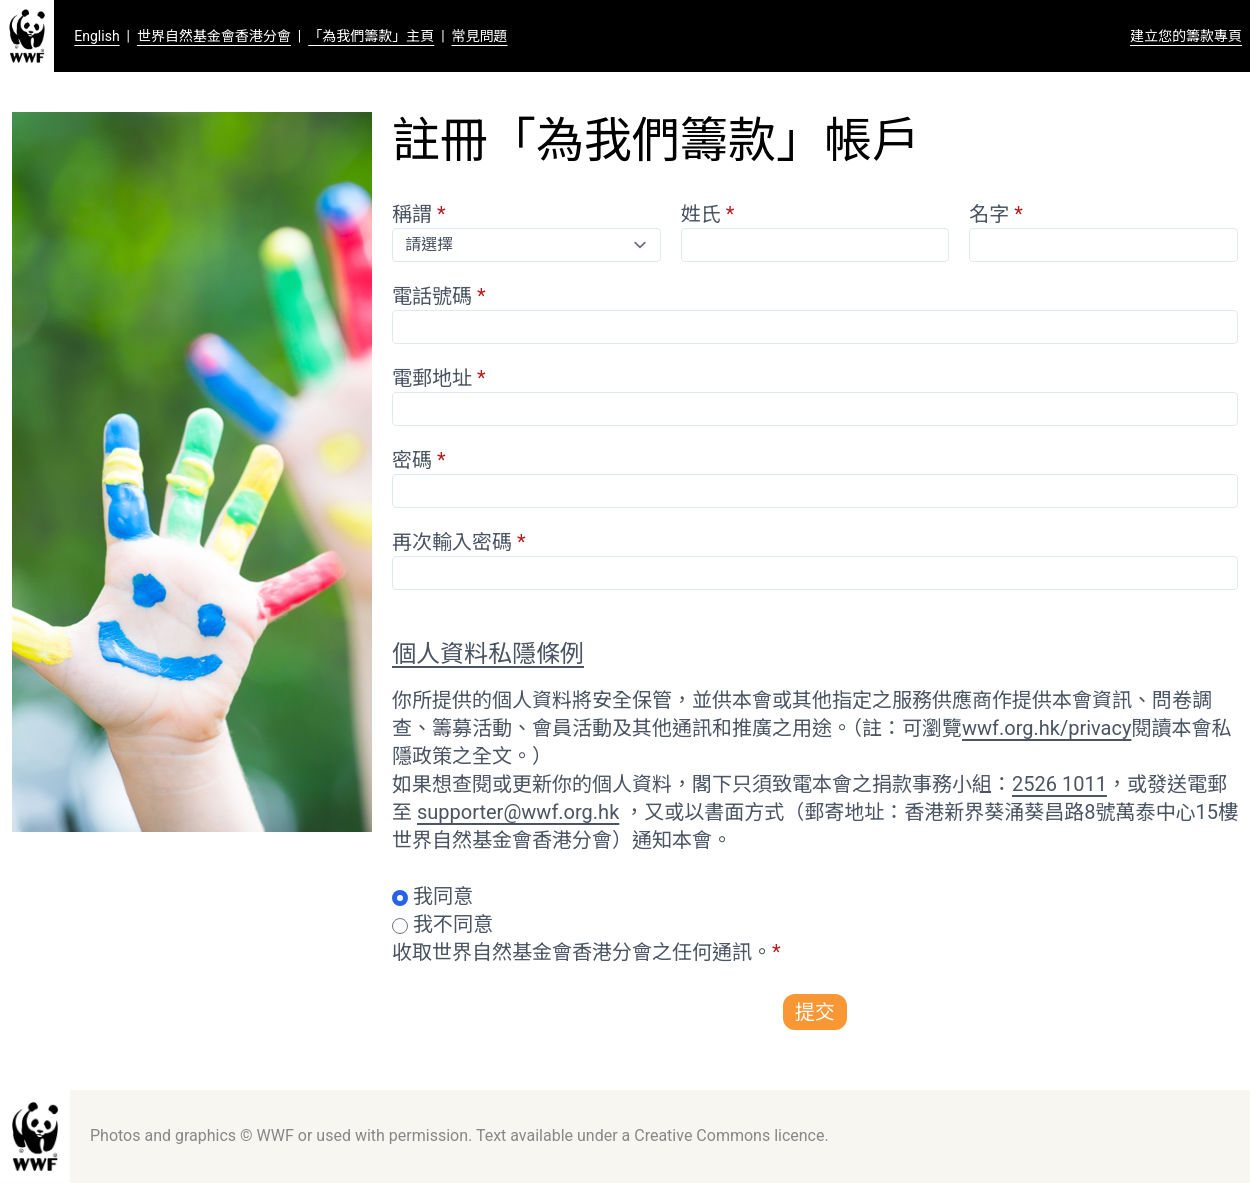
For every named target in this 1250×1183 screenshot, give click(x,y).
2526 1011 (1059, 784)
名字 (996, 214)
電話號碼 (439, 296)
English (96, 36)
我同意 (443, 896)
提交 (815, 1012)
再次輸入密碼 (459, 542)
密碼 (419, 460)
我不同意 (453, 924)
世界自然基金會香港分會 (214, 36)
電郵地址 (439, 378)
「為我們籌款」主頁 (371, 36)
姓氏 (708, 214)
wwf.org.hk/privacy (1046, 728)
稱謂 (419, 214)
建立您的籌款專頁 (1186, 36)
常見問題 (480, 36)
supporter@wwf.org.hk (518, 812)
